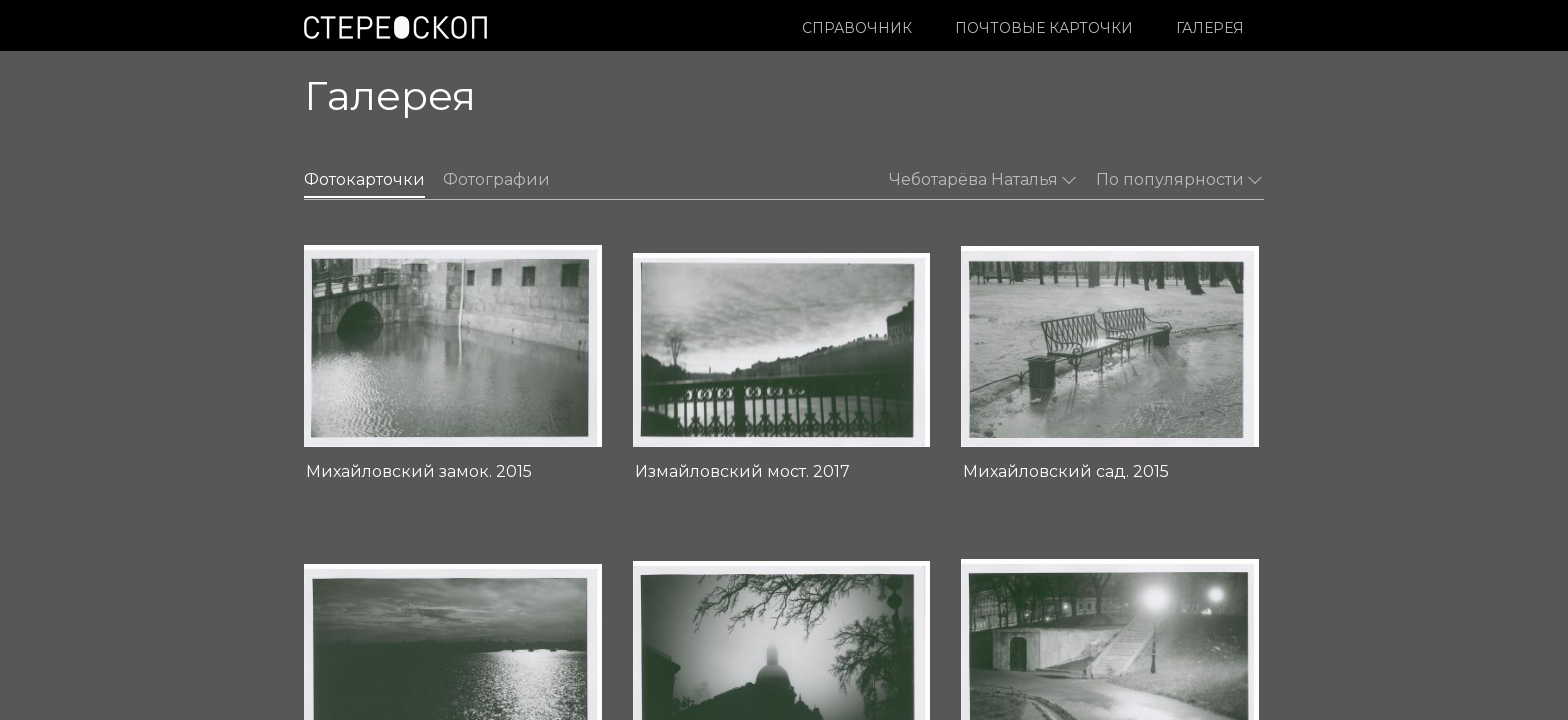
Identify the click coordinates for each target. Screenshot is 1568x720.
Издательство (669, 622)
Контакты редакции (687, 643)
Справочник (857, 28)
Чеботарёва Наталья (982, 179)
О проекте (657, 601)
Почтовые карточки (1044, 28)
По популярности (1179, 179)
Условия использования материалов (429, 643)
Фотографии (496, 179)
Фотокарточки (364, 179)
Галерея (1210, 28)
